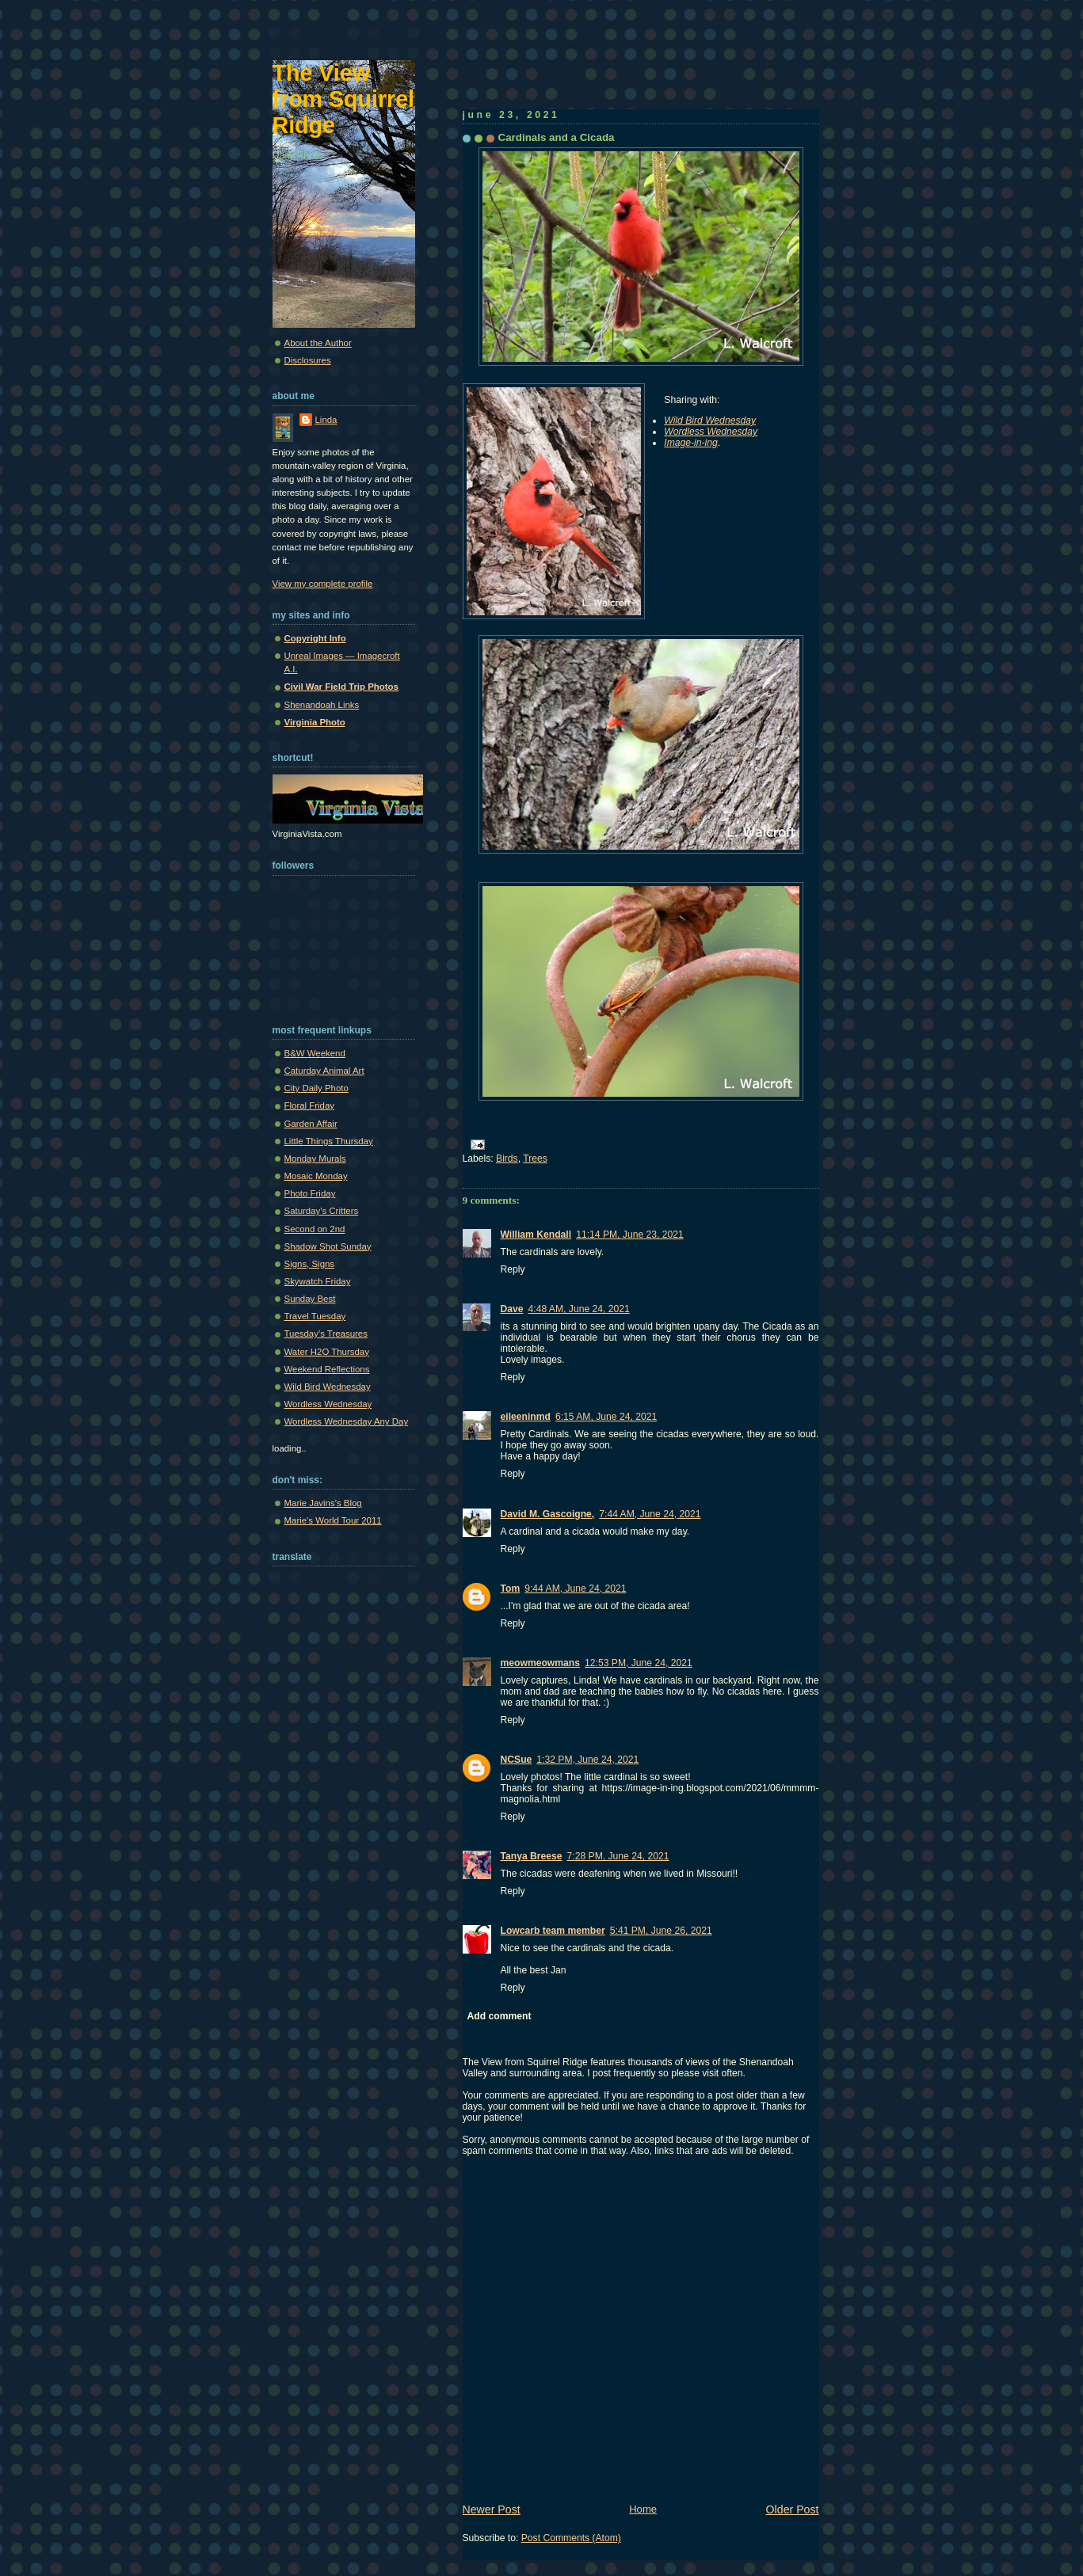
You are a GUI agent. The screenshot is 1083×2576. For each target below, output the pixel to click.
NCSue (516, 1759)
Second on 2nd (314, 1229)
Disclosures (307, 360)
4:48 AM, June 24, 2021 (579, 1309)
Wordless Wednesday (328, 1404)
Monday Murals (315, 1158)
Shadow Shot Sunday (328, 1246)
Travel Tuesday (315, 1316)
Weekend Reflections (327, 1369)
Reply (513, 1269)
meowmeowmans (541, 1663)
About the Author (318, 343)
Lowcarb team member (553, 1930)
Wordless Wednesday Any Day (346, 1421)
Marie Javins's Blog (323, 1503)
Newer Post (492, 2509)
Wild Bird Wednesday (327, 1386)
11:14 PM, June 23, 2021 (630, 1234)
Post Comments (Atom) (571, 2538)
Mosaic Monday (316, 1176)
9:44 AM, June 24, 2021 (575, 1588)
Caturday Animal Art (324, 1070)
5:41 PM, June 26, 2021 (661, 1930)
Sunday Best (310, 1298)
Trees (535, 1158)
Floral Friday (309, 1105)
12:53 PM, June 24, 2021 (638, 1663)
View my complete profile (323, 583)
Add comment (499, 2016)
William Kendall (536, 1234)
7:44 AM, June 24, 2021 (649, 1514)
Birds (507, 1158)
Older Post (792, 2509)
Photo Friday (310, 1193)
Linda (326, 419)
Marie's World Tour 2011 (333, 1520)
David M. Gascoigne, (548, 1514)
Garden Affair (310, 1123)
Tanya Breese (531, 1856)
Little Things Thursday (328, 1141)
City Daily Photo (316, 1088)
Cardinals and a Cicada (556, 137)
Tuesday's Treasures (326, 1333)
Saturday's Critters (321, 1211)
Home (643, 2509)
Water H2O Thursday (326, 1351)
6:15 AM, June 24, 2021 (606, 1416)
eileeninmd (526, 1416)
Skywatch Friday (317, 1281)
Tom (511, 1588)
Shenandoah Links (322, 705)
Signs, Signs (309, 1264)
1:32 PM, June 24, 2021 (587, 1759)
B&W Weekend (314, 1053)
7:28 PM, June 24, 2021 (618, 1856)
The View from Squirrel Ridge (344, 99)
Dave (512, 1309)
